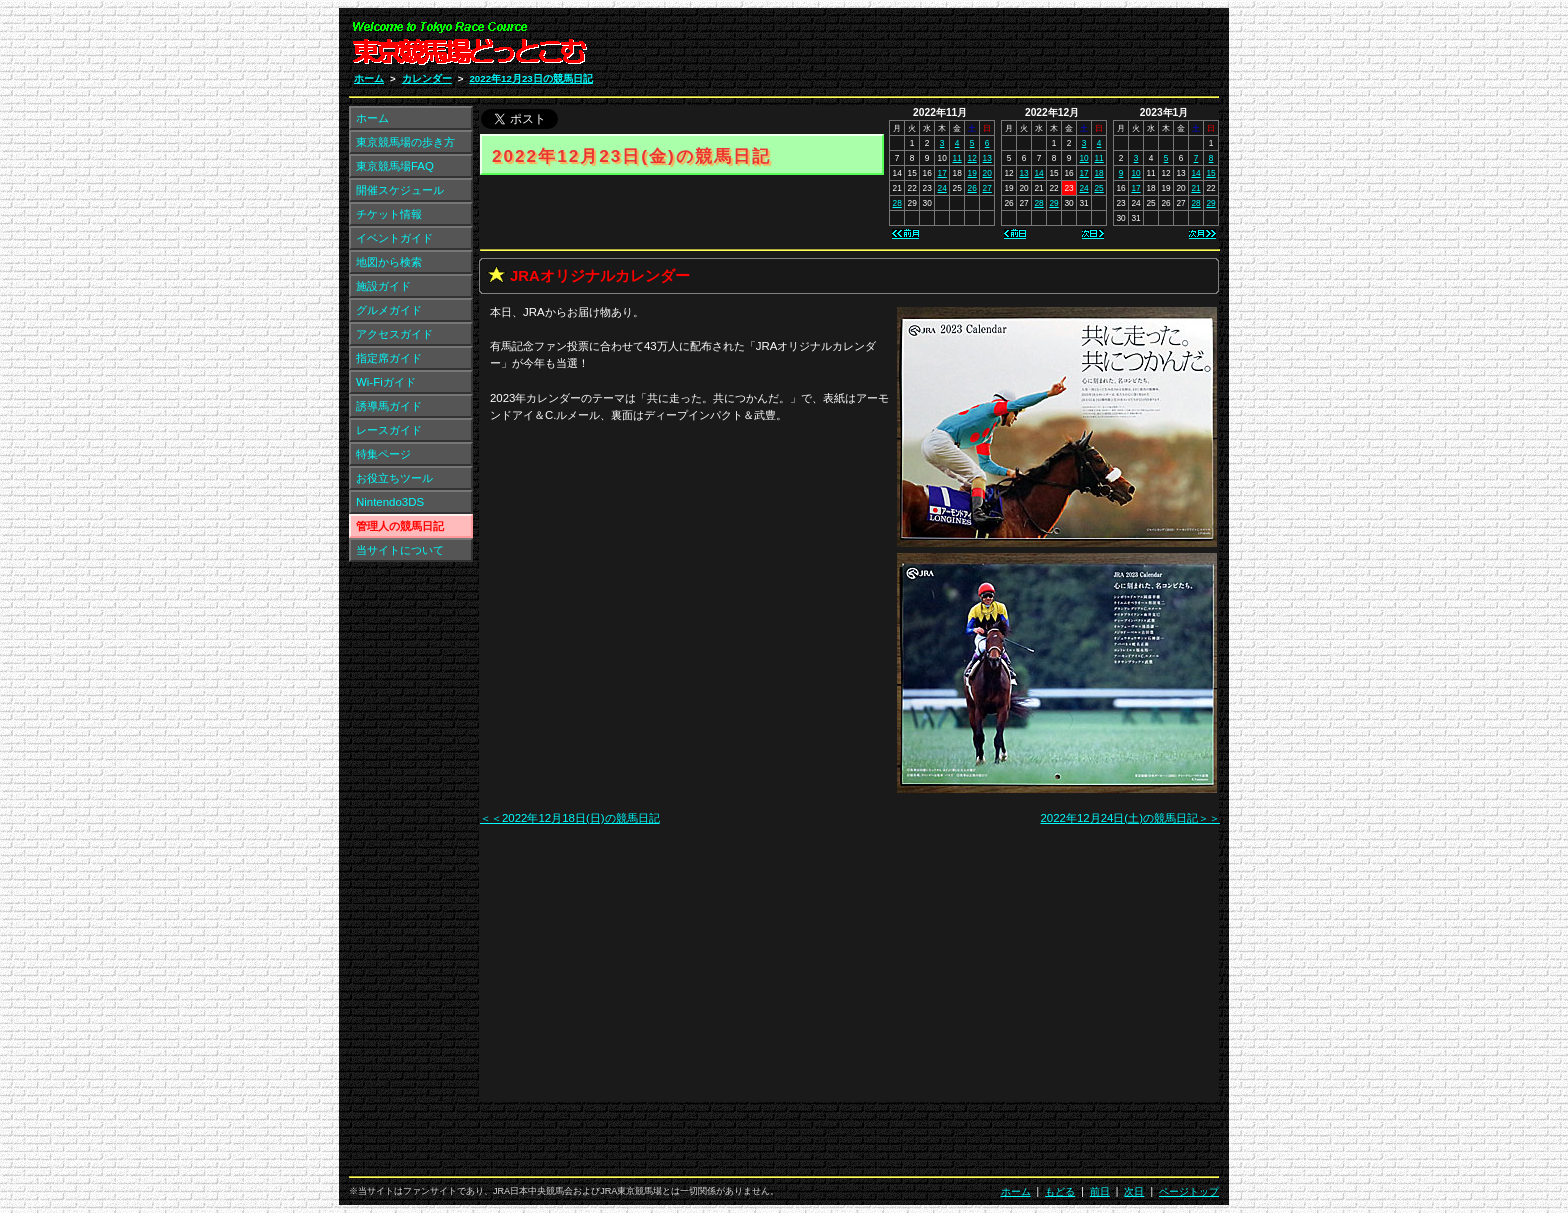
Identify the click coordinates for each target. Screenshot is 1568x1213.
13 (987, 158)
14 (1038, 173)
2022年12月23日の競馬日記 (530, 78)
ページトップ (1189, 1191)
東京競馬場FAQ (395, 166)
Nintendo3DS (390, 502)
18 (1098, 173)
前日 (1100, 1191)
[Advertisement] (980, 48)
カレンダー (427, 78)
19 (972, 173)
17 (942, 173)
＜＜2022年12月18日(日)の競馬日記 (570, 818)
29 (1053, 203)
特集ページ (383, 454)
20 (987, 173)
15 (1210, 173)
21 (1195, 188)
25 (1098, 188)
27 (987, 188)
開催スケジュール (400, 190)
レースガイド (389, 430)
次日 (1134, 1191)
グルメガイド (389, 310)
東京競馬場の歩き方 (405, 142)
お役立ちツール (394, 478)
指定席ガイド (389, 358)
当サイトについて (400, 550)
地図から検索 (389, 262)
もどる (1060, 1191)
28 (897, 203)
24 (942, 188)
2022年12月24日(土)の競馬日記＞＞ (1130, 818)
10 (1083, 158)
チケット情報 (389, 214)
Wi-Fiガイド (386, 382)
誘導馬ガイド (389, 406)
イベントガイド (394, 238)
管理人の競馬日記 (400, 526)
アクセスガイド (394, 334)
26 (972, 188)
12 (972, 158)
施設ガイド (383, 286)
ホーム (369, 78)
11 (957, 158)
